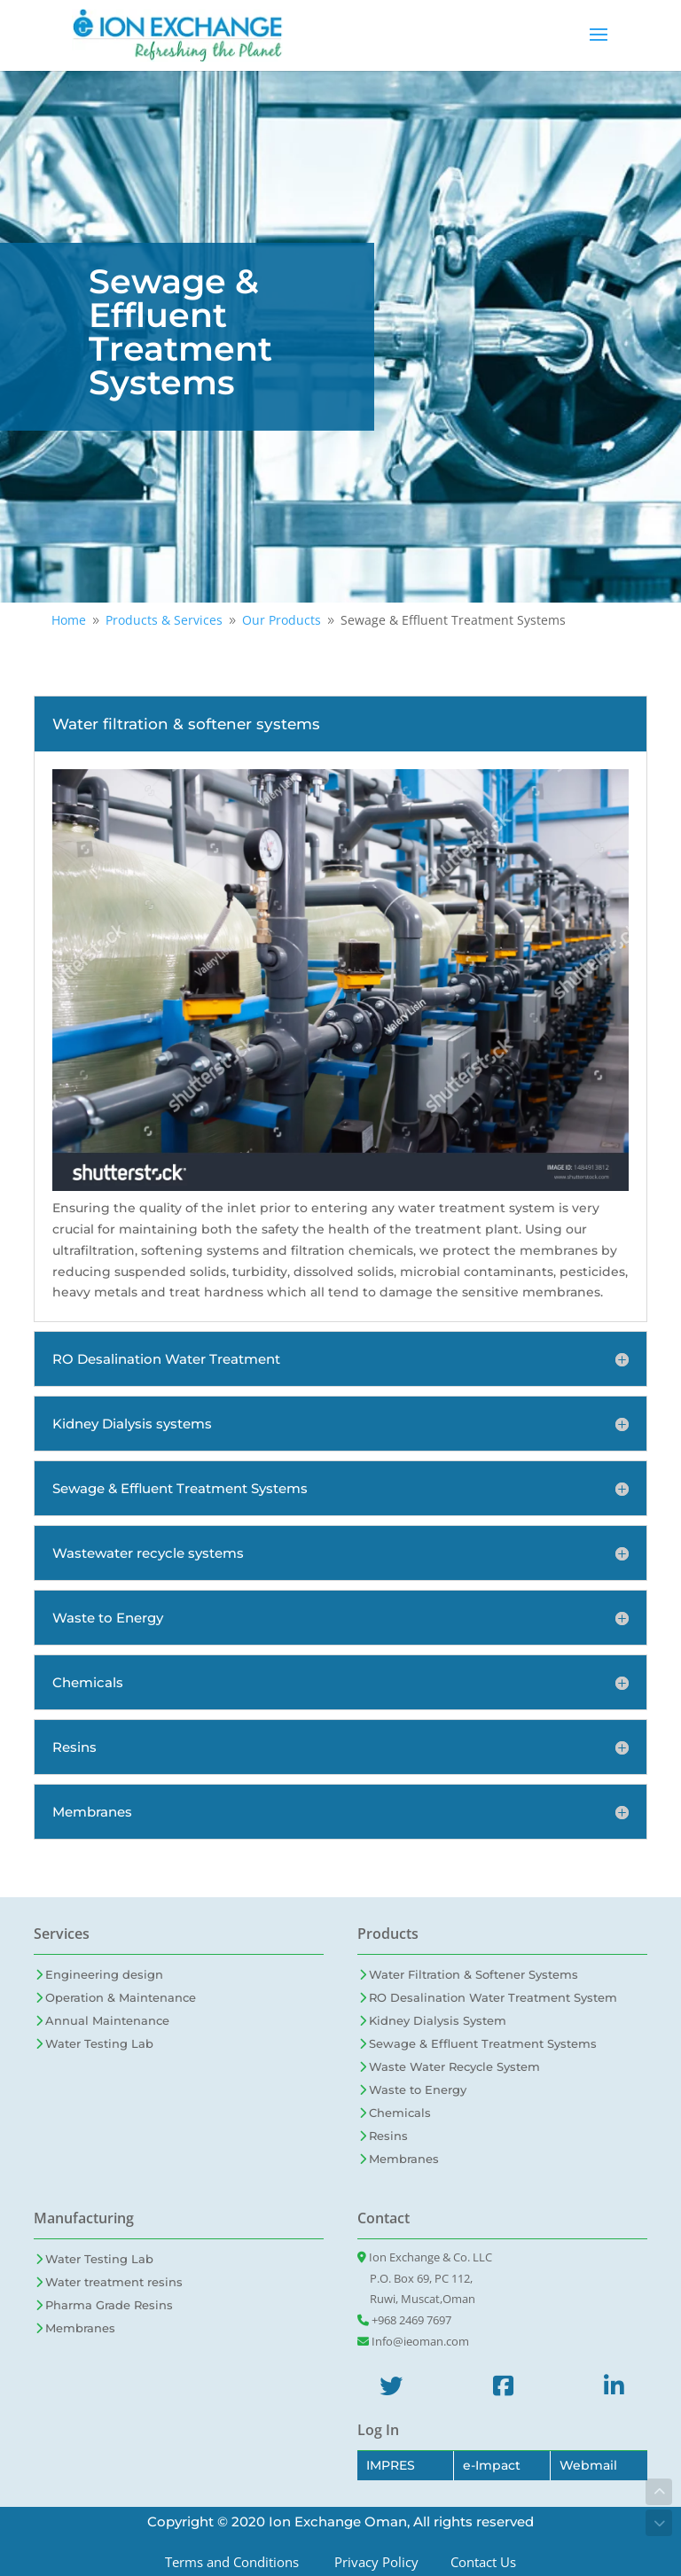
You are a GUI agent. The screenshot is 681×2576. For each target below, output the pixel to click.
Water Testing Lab (99, 2043)
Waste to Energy (417, 2089)
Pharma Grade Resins (109, 2305)
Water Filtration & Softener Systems (473, 1974)
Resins (388, 2136)
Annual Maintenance (107, 2020)
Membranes (404, 2159)
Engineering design (104, 1974)
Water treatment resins (114, 2282)
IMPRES (390, 2465)
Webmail (588, 2465)
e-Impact (492, 2465)
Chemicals (400, 2112)
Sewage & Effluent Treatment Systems (483, 2043)
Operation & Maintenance (120, 1997)
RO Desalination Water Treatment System (493, 1997)
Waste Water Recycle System (454, 2066)
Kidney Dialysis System (437, 2020)
